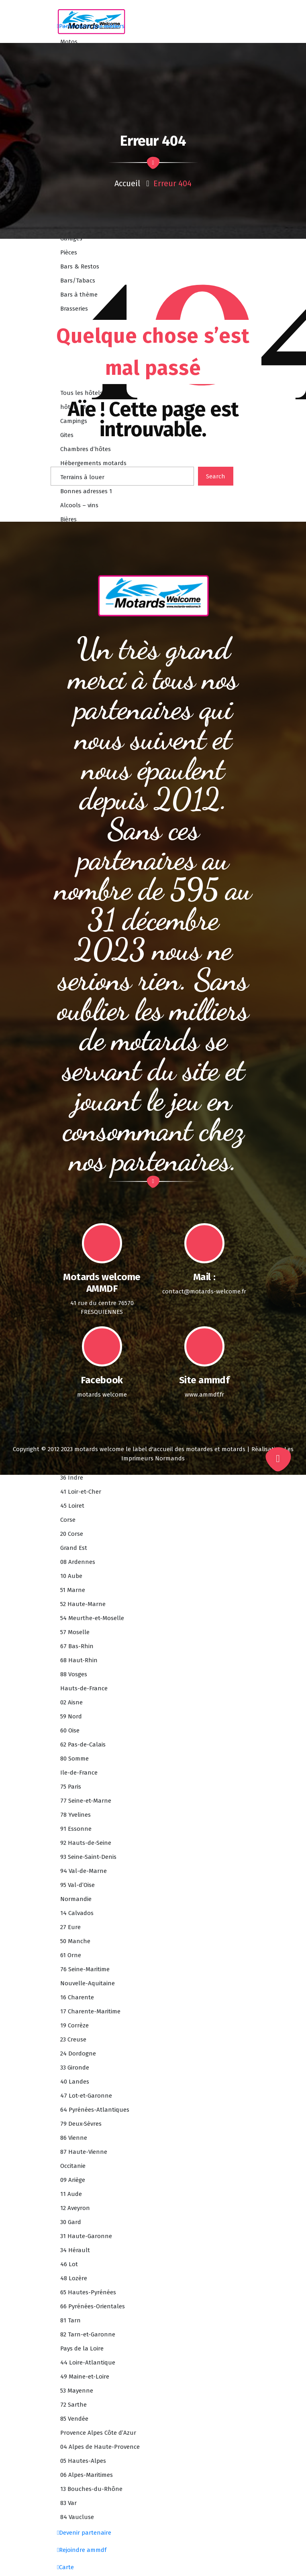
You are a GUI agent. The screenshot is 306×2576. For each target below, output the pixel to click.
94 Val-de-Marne (83, 1871)
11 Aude (71, 2194)
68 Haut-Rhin (79, 1660)
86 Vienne (73, 2137)
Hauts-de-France (84, 1688)
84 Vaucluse (77, 2517)
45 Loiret (72, 1505)
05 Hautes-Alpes (83, 2460)
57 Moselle (75, 1632)
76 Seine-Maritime (85, 1969)
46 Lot (69, 2264)
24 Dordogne (78, 2053)
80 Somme (74, 1758)
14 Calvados (77, 1913)
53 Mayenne (76, 2390)
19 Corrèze (74, 2025)
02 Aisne (71, 1702)
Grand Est (73, 1547)
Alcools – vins (79, 505)
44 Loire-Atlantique (87, 2362)
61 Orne (70, 1955)
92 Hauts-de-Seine (85, 1842)
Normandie (76, 1899)
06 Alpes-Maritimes (86, 2474)
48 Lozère (73, 2278)
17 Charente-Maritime (90, 2011)
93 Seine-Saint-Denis (88, 1856)
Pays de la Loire (82, 2348)
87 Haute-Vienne (83, 2151)
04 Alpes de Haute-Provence (100, 2446)
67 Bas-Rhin (77, 1646)
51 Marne (72, 1590)
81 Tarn (70, 2320)
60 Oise (70, 1730)
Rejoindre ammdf (81, 2550)
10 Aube (71, 1576)
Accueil (127, 183)
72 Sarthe (73, 2404)
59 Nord (71, 1716)
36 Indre (71, 1477)
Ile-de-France (79, 1772)
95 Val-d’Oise (77, 1885)
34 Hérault (75, 2250)
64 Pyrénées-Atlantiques (94, 2109)
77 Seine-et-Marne (85, 1800)
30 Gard (70, 2222)
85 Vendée (74, 2418)
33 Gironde (74, 2067)
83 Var (68, 2503)
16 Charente (77, 1997)
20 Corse (71, 1533)
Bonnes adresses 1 (86, 491)
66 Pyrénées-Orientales (92, 2306)
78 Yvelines (75, 1814)
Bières (68, 519)
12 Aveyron (75, 2208)
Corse (67, 1519)
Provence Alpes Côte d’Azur (98, 2432)
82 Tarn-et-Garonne (87, 2334)
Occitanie (73, 2165)
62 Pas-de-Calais (83, 1744)
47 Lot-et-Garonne (86, 2095)
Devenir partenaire (84, 2532)
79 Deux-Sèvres (81, 2123)
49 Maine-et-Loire (84, 2376)
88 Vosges (73, 1674)
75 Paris (70, 1786)
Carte (65, 2567)
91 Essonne (76, 1828)
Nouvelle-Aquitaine (87, 1983)
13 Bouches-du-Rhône (91, 2489)
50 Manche (75, 1941)
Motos (69, 41)
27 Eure (70, 1927)
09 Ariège (72, 2180)
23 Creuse (73, 2039)
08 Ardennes (77, 1562)
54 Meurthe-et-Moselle (92, 1618)
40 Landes (74, 2081)
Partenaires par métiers (90, 26)
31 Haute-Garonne (86, 2236)
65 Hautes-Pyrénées (88, 2292)
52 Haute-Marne (83, 1604)
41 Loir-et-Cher (80, 1491)
